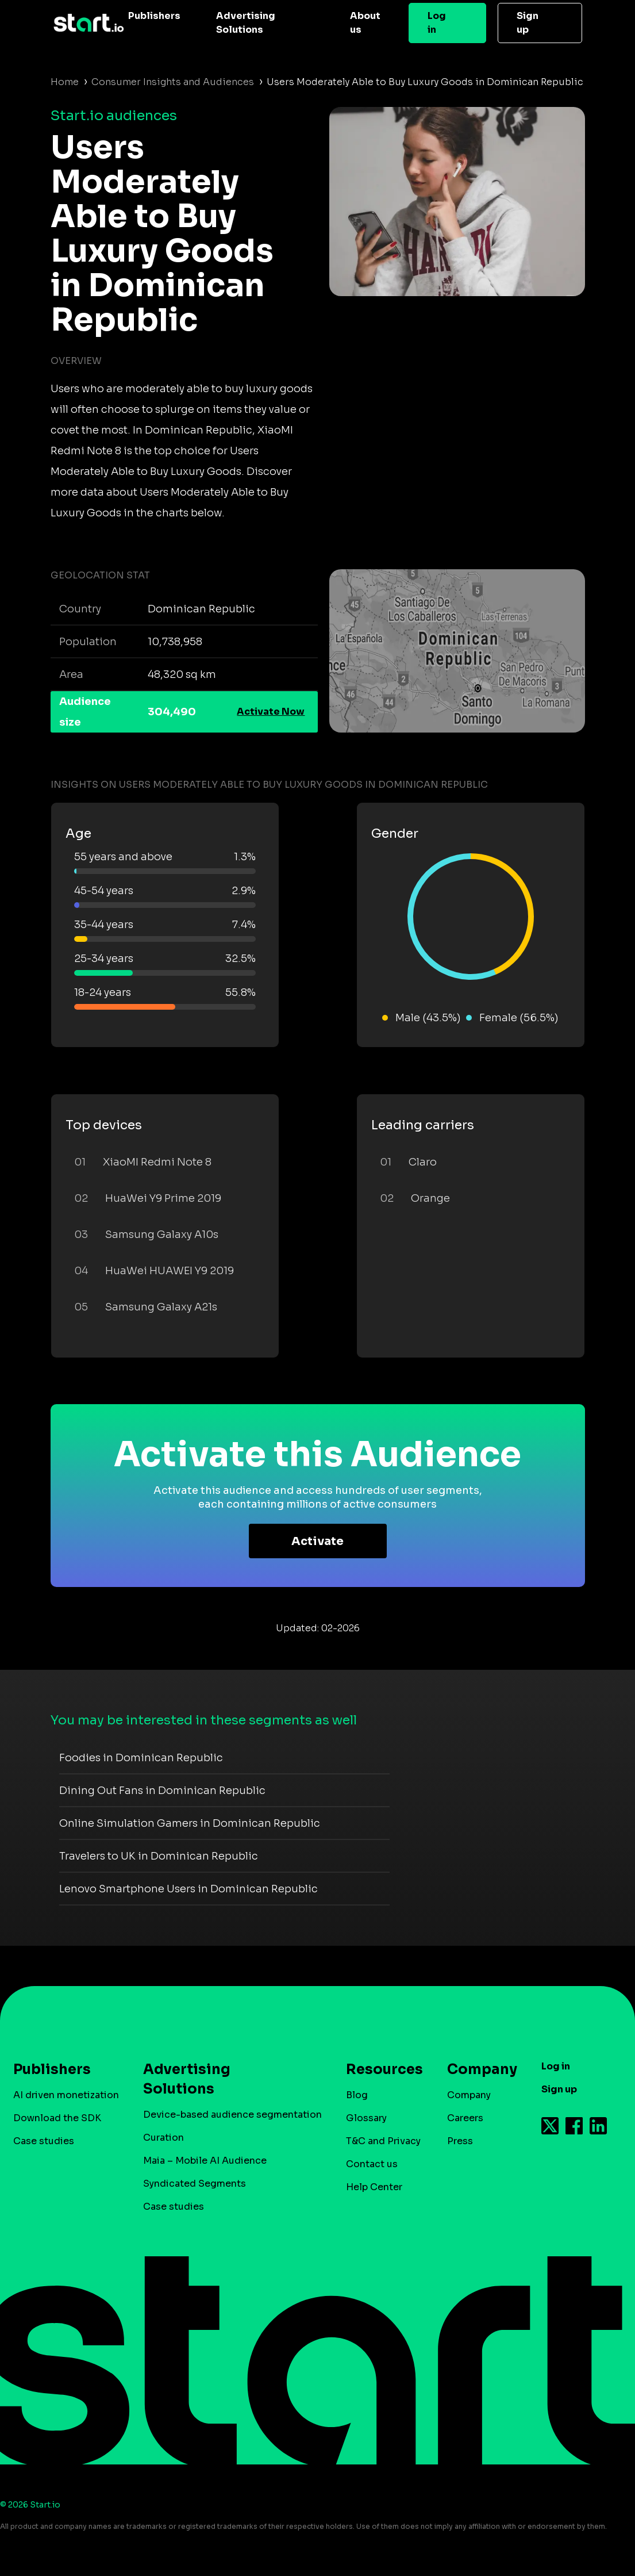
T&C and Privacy (383, 2141)
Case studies (43, 2141)
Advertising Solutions (245, 23)
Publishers (154, 16)
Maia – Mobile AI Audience (205, 2161)
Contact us (372, 2164)
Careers (465, 2118)
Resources (378, 2069)
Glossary (366, 2118)
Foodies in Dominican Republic (141, 1757)
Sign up (527, 23)
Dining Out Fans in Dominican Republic (162, 1790)
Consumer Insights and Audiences (172, 82)
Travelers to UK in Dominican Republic (158, 1856)
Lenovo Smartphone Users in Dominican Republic (188, 1889)
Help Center (374, 2187)
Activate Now (271, 712)
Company (477, 2069)
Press (460, 2141)
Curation (163, 2138)
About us (365, 23)
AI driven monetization (66, 2095)
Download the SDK (57, 2118)
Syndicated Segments (194, 2184)
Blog (357, 2095)
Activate (317, 1541)
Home (65, 82)
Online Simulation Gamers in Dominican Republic (189, 1823)
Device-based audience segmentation (232, 2115)
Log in (437, 23)
